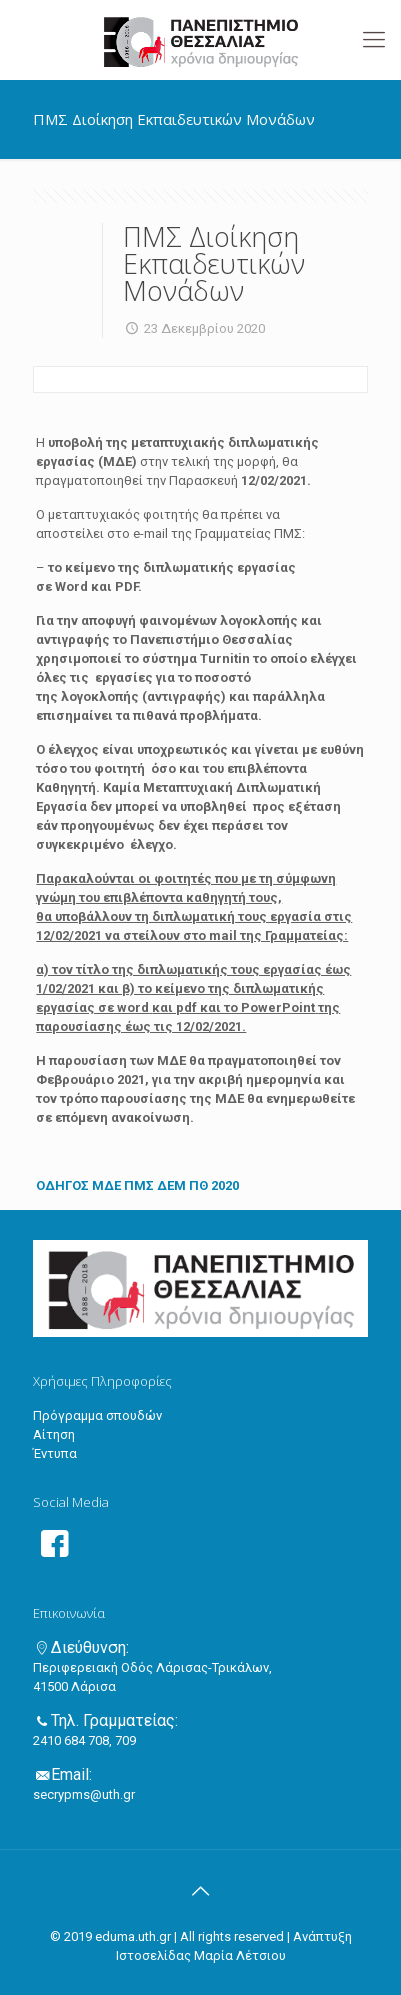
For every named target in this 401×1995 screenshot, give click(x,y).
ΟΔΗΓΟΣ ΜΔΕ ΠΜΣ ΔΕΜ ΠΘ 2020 (137, 1185)
